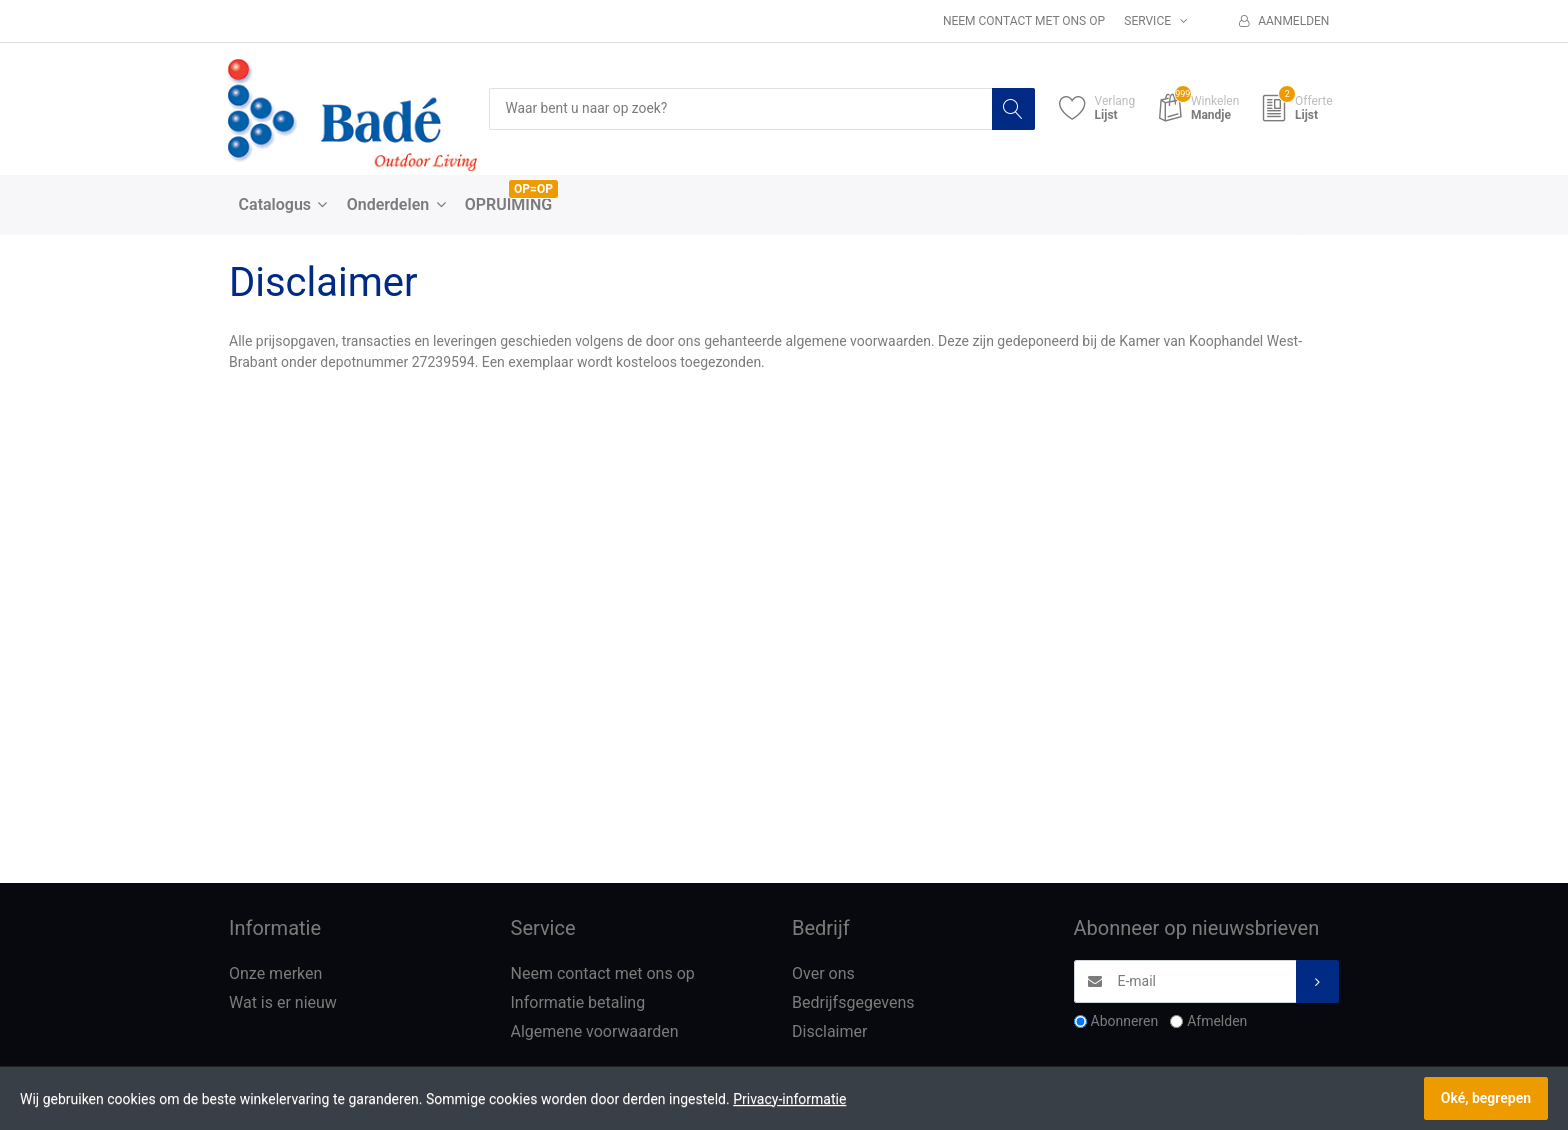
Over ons (823, 974)
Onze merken (275, 974)
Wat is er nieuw (283, 1003)
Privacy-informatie (789, 1099)
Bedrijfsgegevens (853, 1003)
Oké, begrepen (1486, 1098)
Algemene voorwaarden (595, 1031)
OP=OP (533, 189)
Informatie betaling (578, 1003)
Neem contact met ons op (1024, 21)
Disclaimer (829, 1031)
